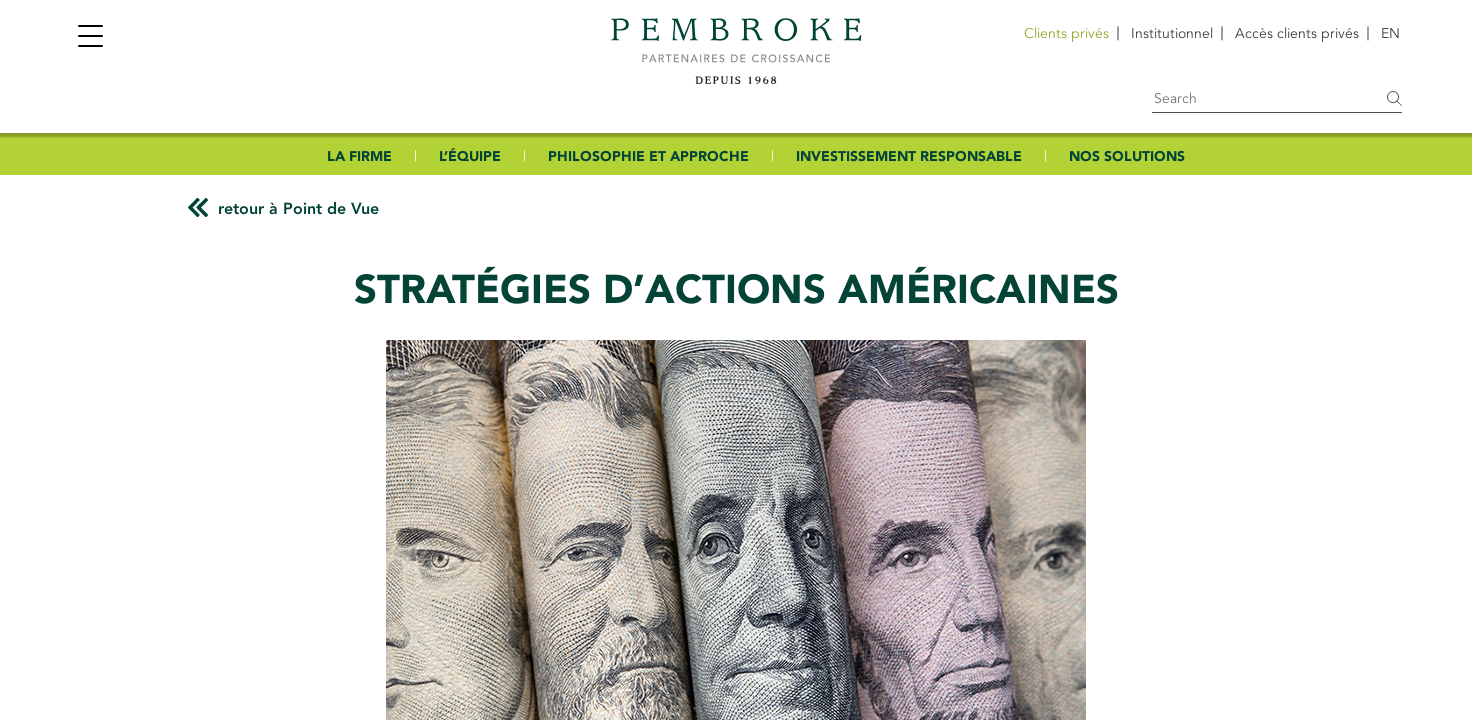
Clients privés (1066, 33)
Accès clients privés (1297, 33)
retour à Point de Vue (298, 209)
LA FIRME (359, 156)
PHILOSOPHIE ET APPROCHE (648, 156)
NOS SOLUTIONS (1127, 156)
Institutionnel (1172, 33)
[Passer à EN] (1390, 34)
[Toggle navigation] (90, 38)
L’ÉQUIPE (470, 156)
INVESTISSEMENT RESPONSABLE (909, 156)
